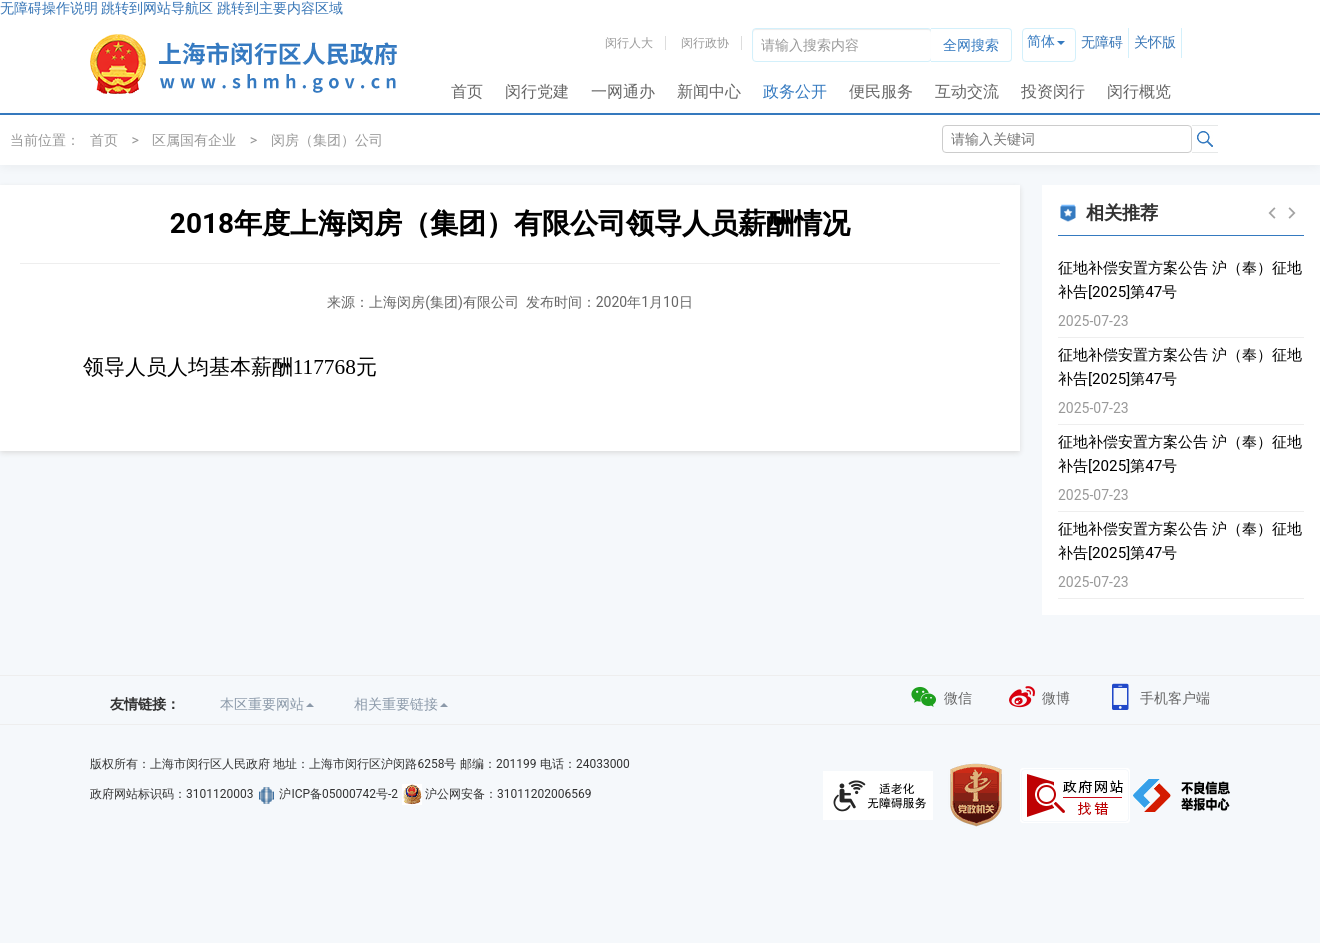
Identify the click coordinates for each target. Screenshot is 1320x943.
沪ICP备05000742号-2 (338, 794)
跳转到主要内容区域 (280, 8)
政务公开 (795, 91)
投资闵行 (1053, 91)
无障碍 (1102, 42)
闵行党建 (537, 91)
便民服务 (881, 91)
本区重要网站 (267, 704)
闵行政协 (705, 43)
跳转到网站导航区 (157, 8)
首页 (467, 91)
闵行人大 (629, 43)
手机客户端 (1157, 695)
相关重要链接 (401, 704)
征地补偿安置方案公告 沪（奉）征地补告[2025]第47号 (1180, 280)
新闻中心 (709, 91)
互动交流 (967, 91)
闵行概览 (1139, 91)
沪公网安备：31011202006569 (508, 794)
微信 (940, 695)
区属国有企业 (194, 140)
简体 (1041, 41)
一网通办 (623, 91)
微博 (1038, 695)
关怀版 (1155, 42)
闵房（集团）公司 (327, 140)
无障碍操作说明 (49, 8)
